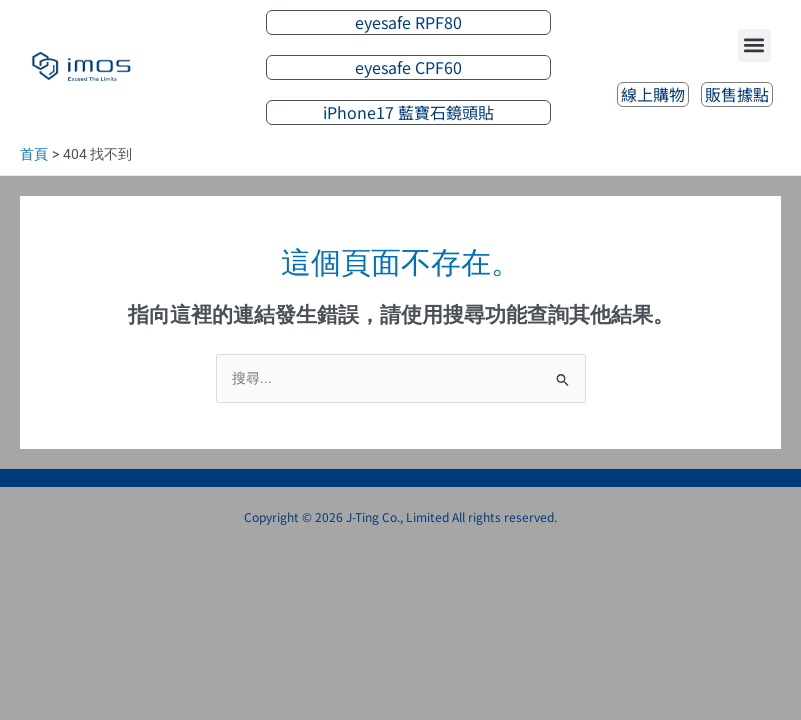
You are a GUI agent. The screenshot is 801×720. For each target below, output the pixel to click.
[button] (754, 45)
